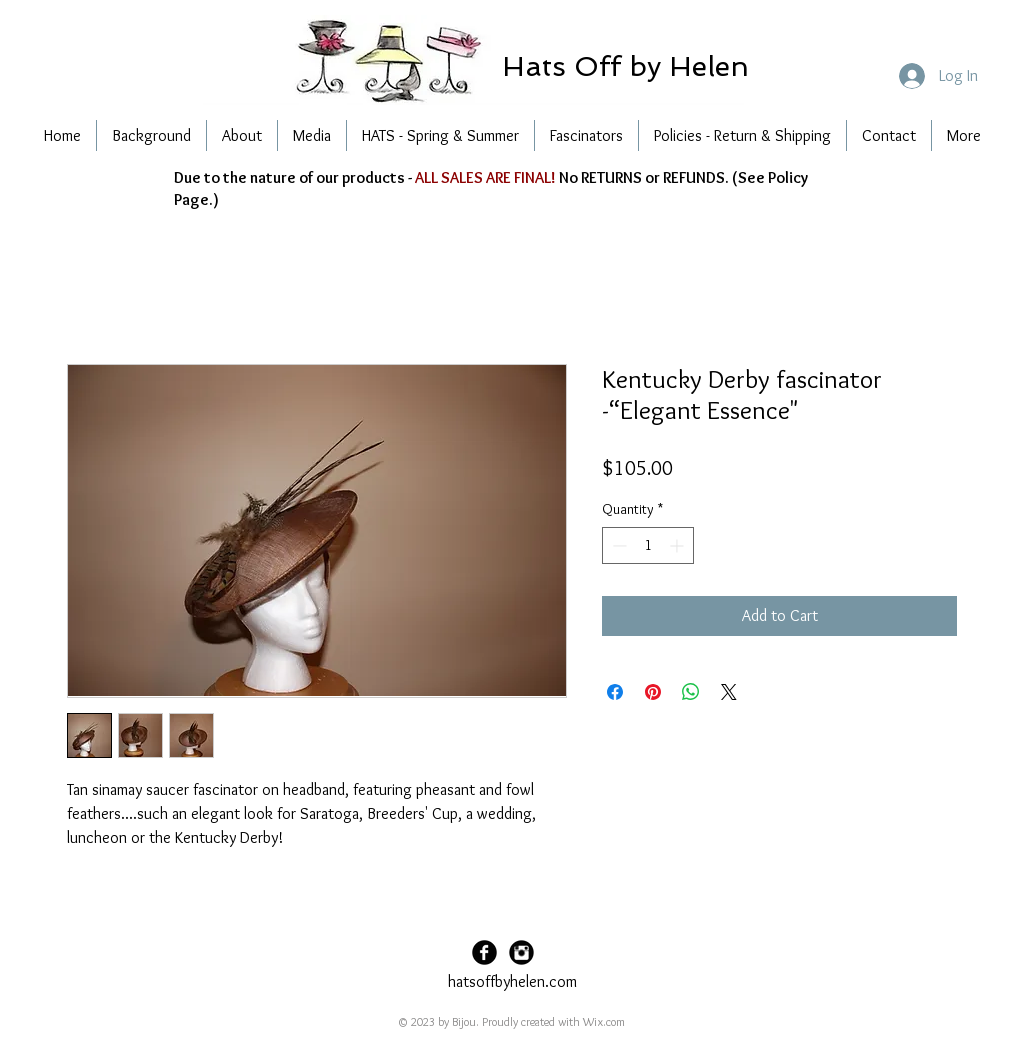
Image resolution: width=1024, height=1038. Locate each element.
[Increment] (678, 545)
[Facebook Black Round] (484, 952)
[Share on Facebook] (615, 692)
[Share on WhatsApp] (691, 692)
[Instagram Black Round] (521, 952)
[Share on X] (729, 692)
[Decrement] (617, 545)
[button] (625, 67)
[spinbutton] (648, 545)
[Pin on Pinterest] (653, 692)
